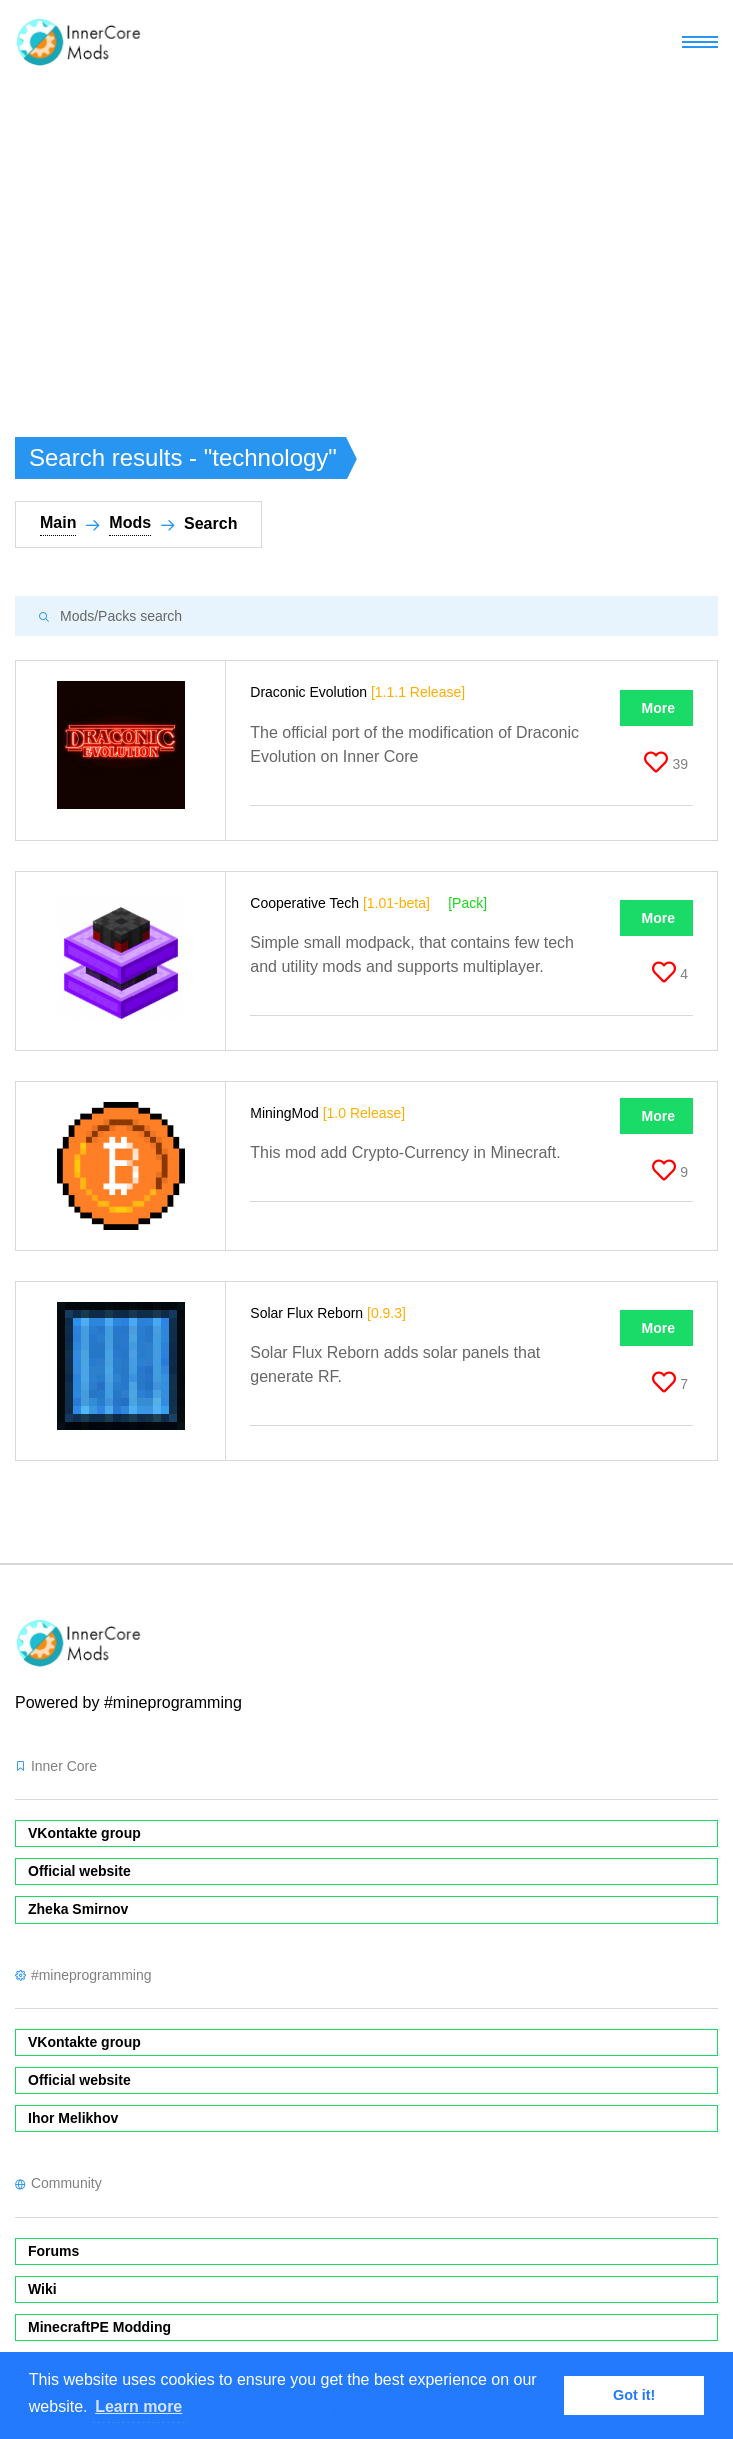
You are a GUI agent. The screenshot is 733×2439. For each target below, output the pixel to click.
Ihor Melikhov (73, 2118)
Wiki (42, 2289)
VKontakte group (84, 1833)
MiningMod (327, 1113)
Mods (130, 522)
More (658, 708)
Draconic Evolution (357, 692)
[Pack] (467, 903)
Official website (79, 1871)
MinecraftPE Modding (99, 2327)
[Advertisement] (366, 234)
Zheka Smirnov (78, 1909)
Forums (53, 2251)
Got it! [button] (634, 2395)
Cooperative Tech (340, 903)
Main (58, 522)
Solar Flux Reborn (328, 1313)
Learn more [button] (138, 2406)
